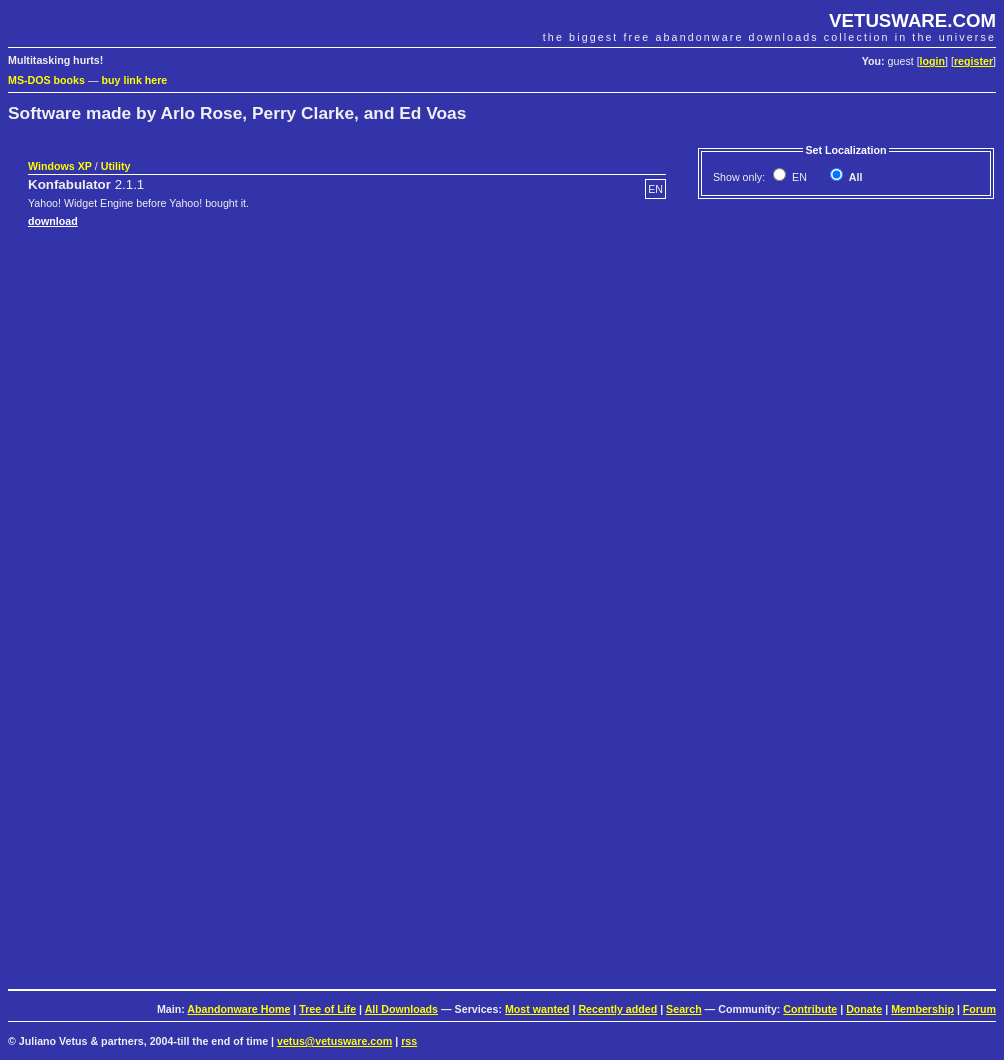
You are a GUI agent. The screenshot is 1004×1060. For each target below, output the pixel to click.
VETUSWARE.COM (912, 20)
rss (409, 1041)
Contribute (810, 1009)
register (973, 61)
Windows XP (60, 166)
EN (798, 177)
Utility (116, 166)
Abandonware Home (238, 1009)
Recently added (617, 1009)
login (932, 61)
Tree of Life (327, 1009)
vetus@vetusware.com (334, 1041)
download (53, 221)
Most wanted (537, 1009)
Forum (979, 1009)
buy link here (135, 80)
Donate (864, 1009)
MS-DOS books (46, 80)
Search (684, 1009)
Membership (922, 1009)
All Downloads (401, 1009)
